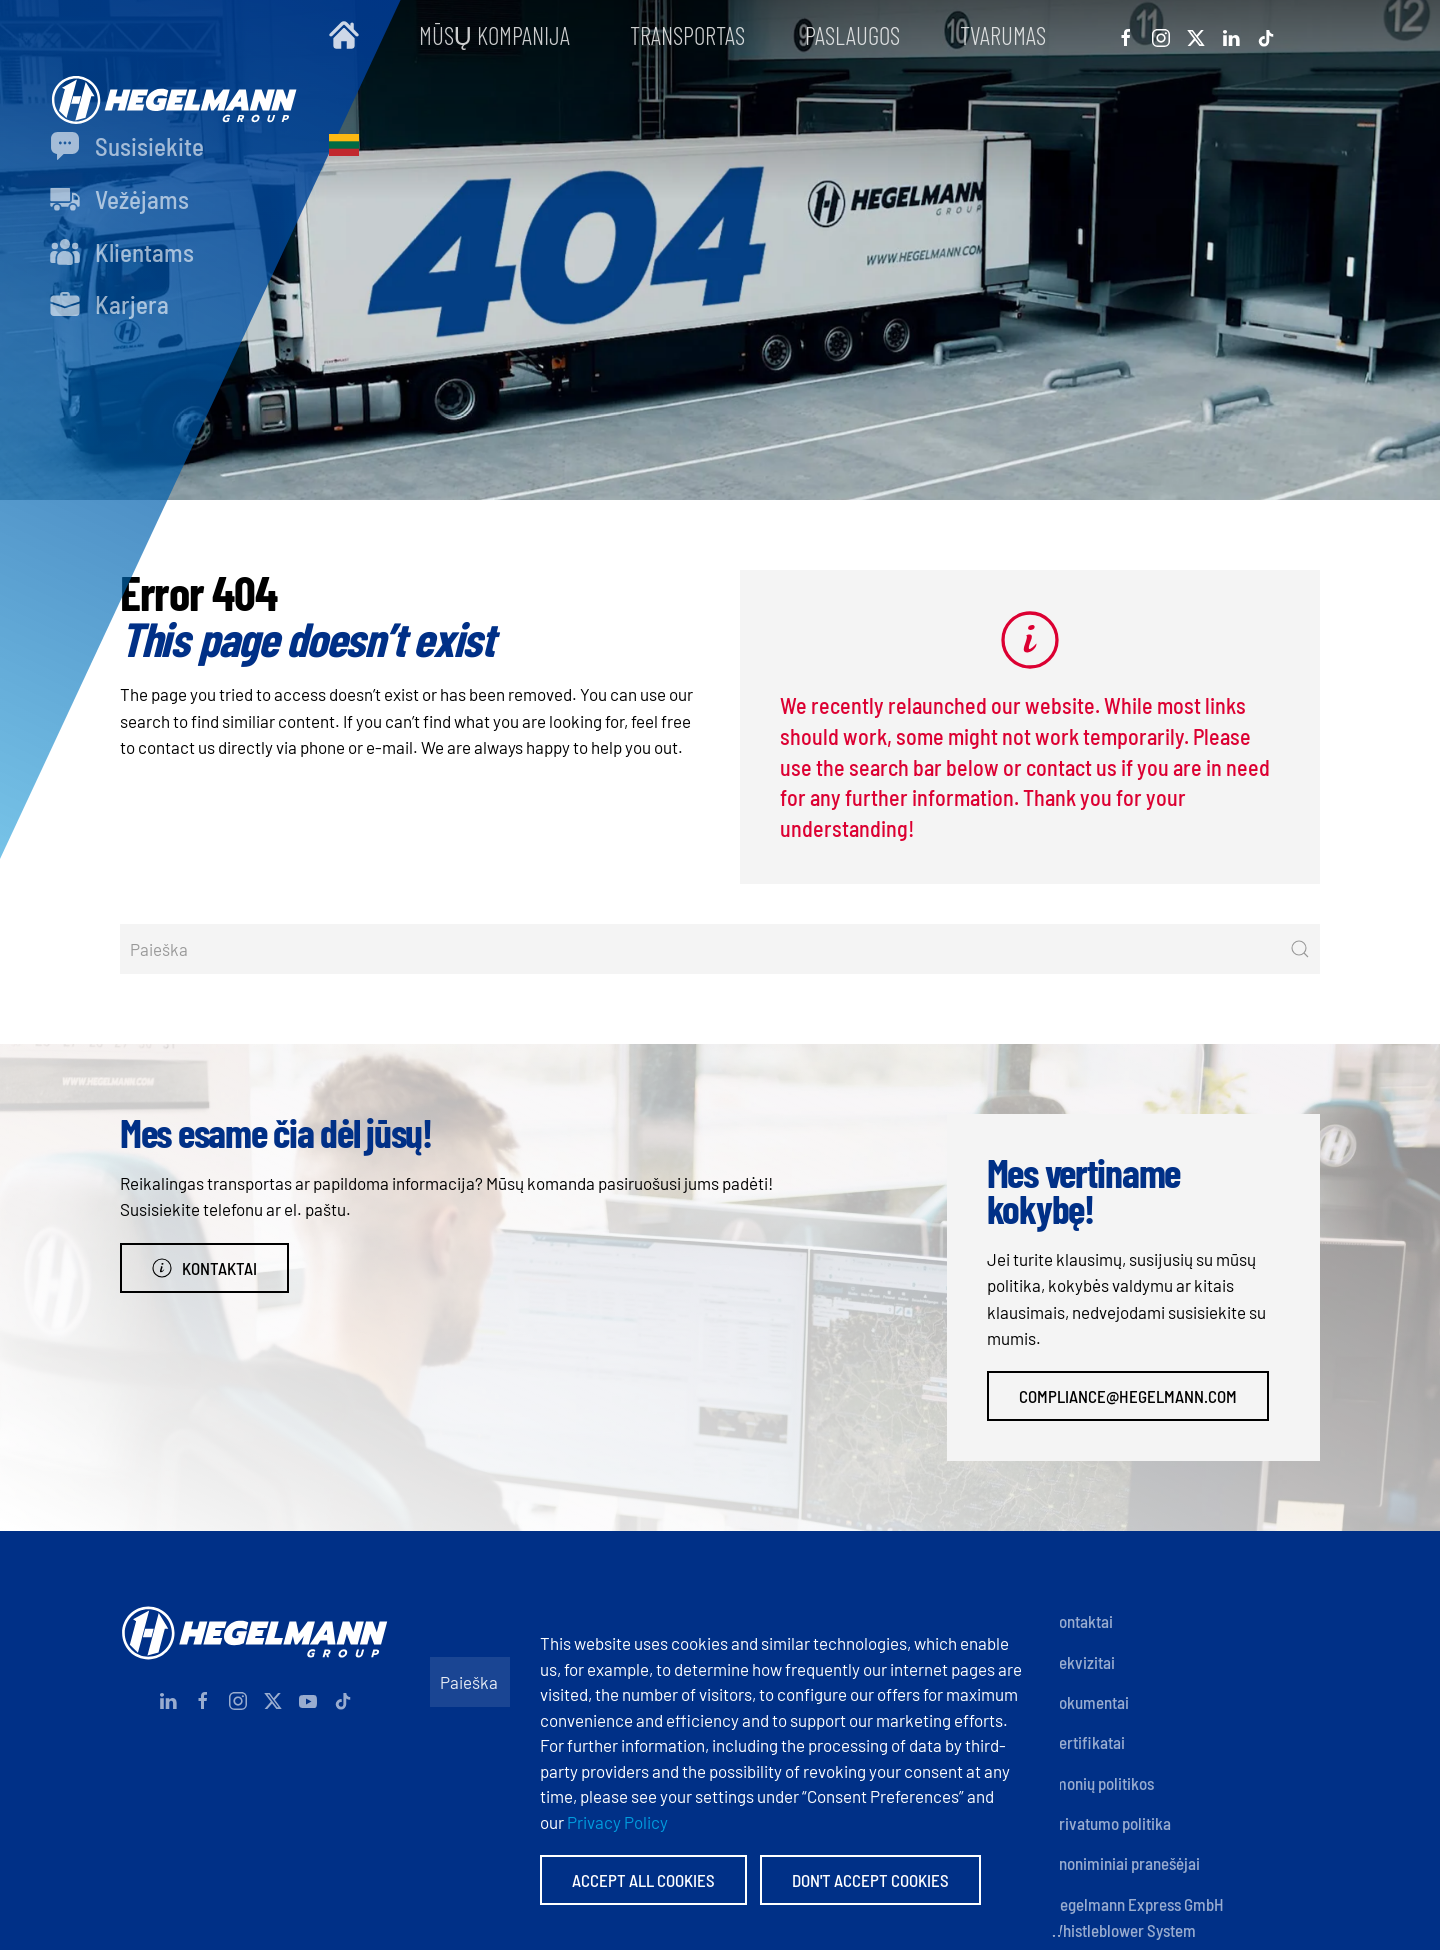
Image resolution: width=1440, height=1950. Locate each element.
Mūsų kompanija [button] (494, 35)
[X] (1196, 35)
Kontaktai (204, 1268)
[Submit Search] (1300, 949)
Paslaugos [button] (852, 35)
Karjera (109, 304)
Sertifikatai (1087, 1742)
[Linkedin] (1231, 35)
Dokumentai (1089, 1702)
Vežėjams (119, 199)
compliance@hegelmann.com (1128, 1396)
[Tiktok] (1266, 35)
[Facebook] (1126, 35)
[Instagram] (1161, 35)
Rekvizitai (1082, 1662)
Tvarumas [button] (1003, 35)
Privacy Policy (617, 1822)
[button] (344, 145)
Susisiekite (127, 146)
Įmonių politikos (1102, 1783)
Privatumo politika (1110, 1823)
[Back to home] (169, 90)
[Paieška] (720, 949)
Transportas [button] (687, 35)
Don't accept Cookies (870, 1880)
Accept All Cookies (643, 1880)
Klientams (122, 252)
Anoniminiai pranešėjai (1125, 1863)
